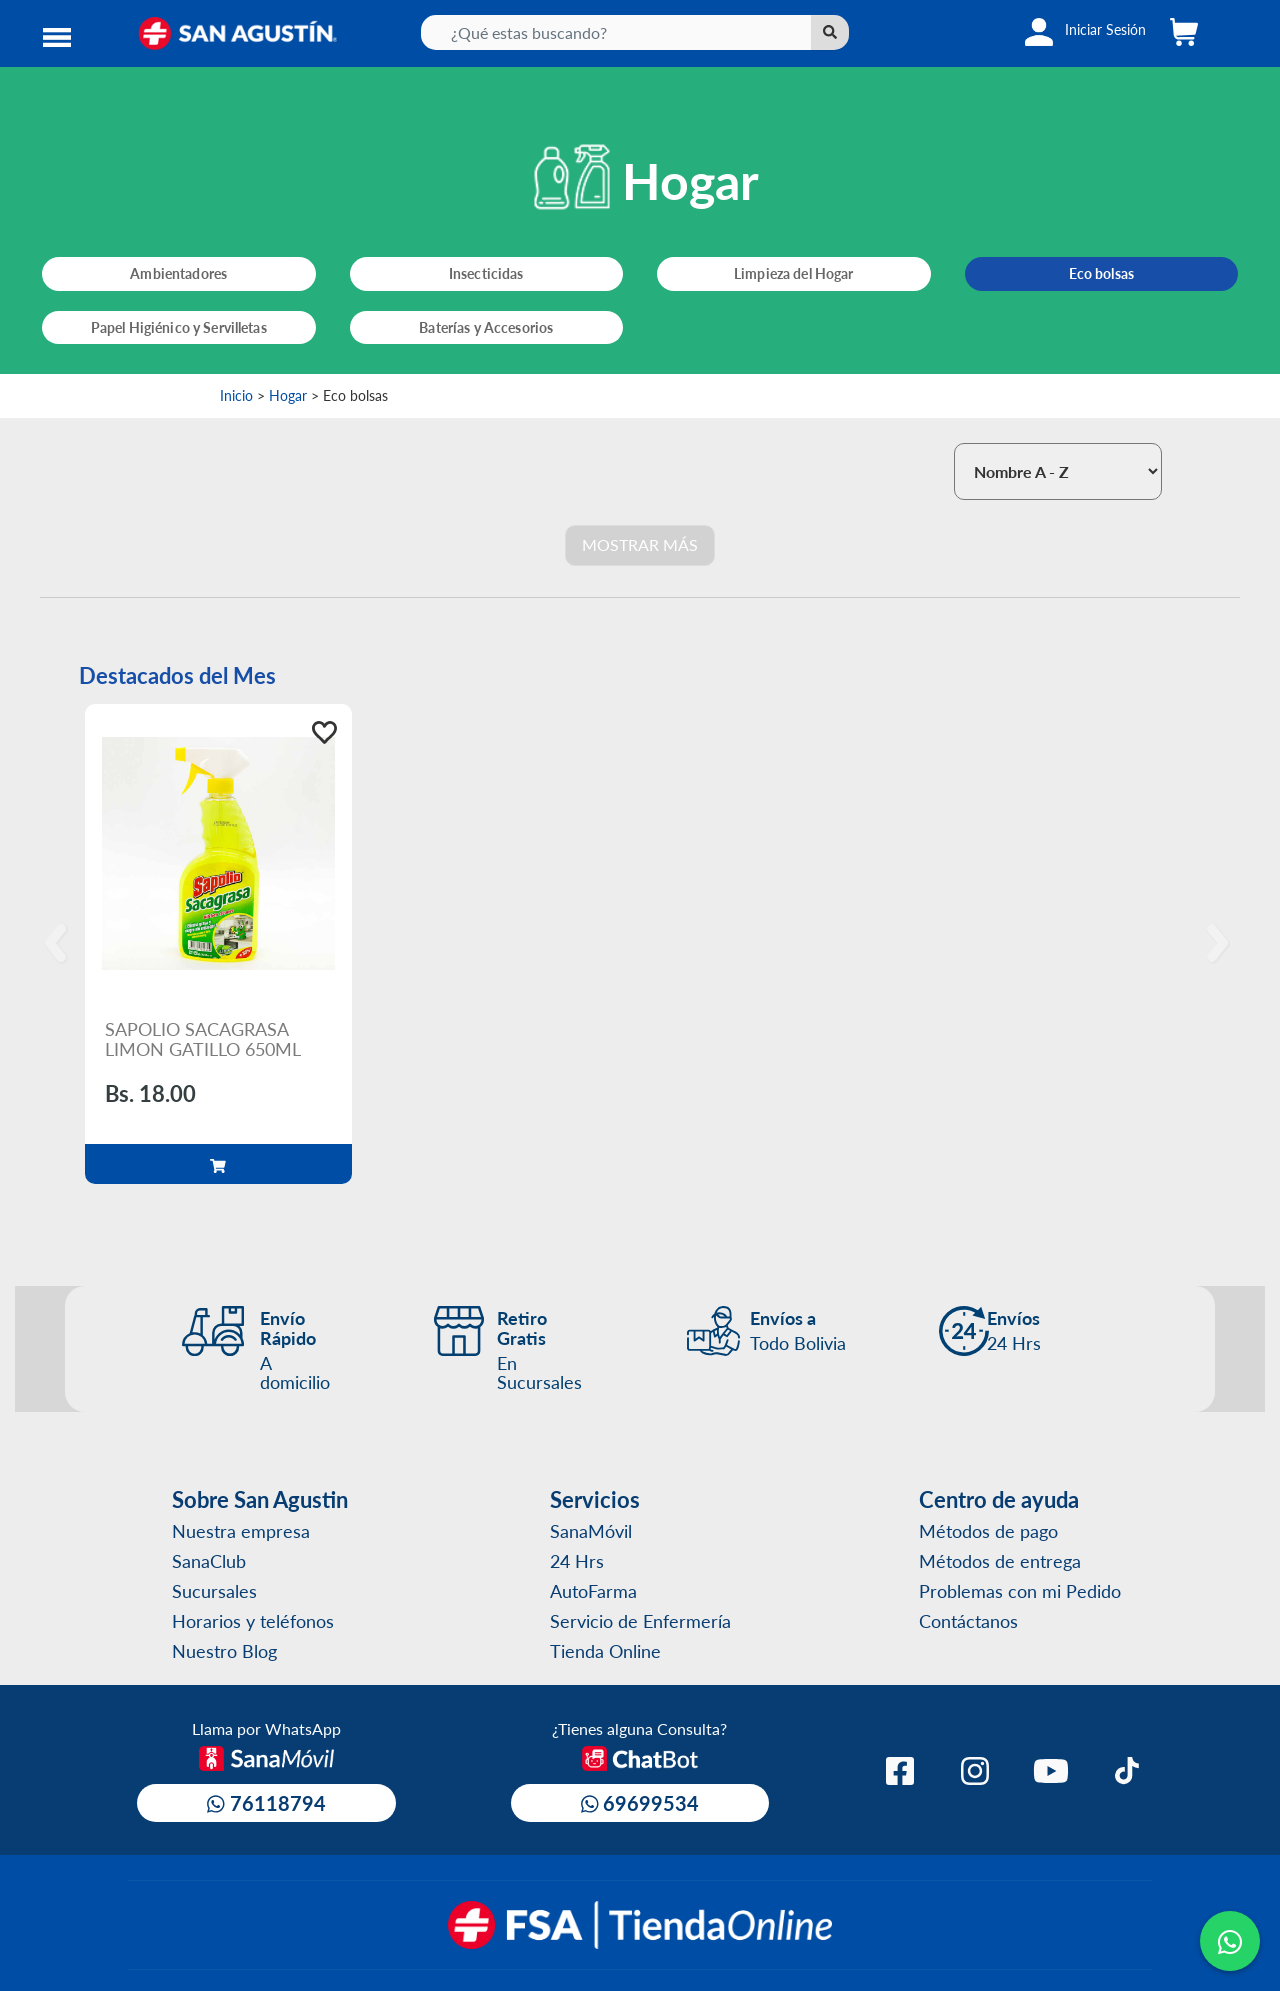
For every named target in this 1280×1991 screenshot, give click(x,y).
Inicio (236, 395)
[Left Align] (830, 32)
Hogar (288, 395)
